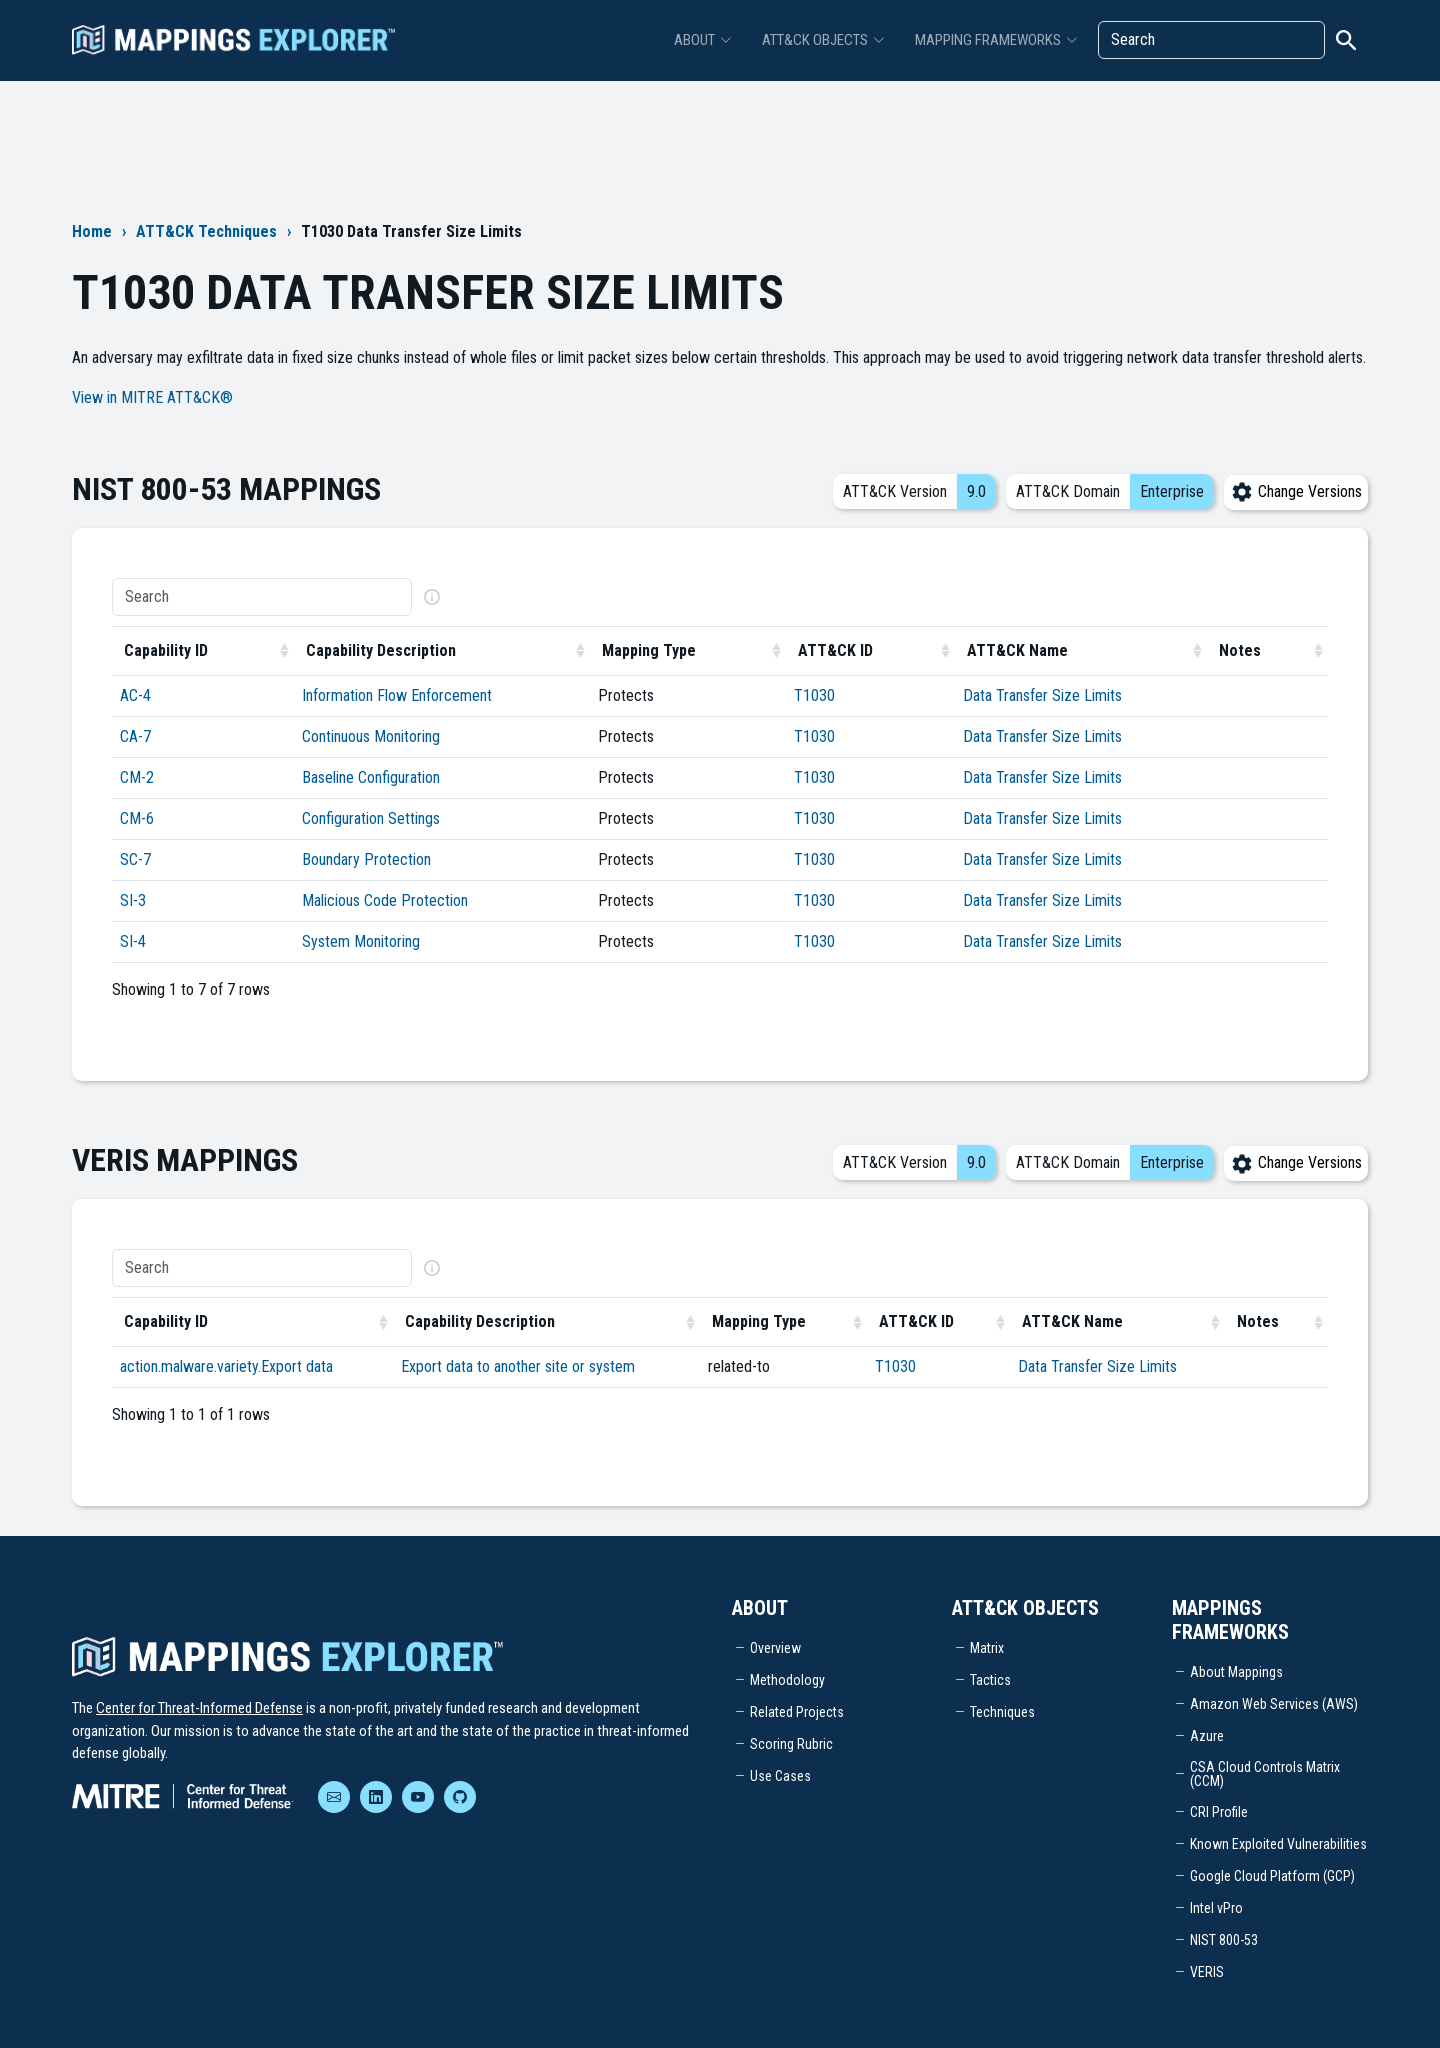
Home (92, 231)
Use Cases (780, 1776)
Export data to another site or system (518, 1366)
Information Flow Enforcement (397, 695)
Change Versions (1296, 491)
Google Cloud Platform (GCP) (1272, 1876)
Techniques (1002, 1712)
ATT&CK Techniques (206, 231)
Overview (775, 1648)
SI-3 (133, 900)
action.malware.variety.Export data (226, 1366)
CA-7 (135, 736)
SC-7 (135, 859)
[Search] (1211, 40)
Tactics (990, 1680)
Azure (1207, 1736)
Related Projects (797, 1712)
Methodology (787, 1680)
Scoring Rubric (791, 1744)
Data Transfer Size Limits (1042, 695)
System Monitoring (361, 941)
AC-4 (135, 695)
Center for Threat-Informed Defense (199, 1708)
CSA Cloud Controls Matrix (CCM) (1265, 1774)
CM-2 (137, 777)
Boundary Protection (366, 859)
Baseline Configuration (371, 777)
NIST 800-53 (1224, 1940)
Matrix (987, 1648)
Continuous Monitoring (371, 736)
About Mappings (1236, 1672)
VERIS (1207, 1972)
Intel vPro (1216, 1908)
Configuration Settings (371, 818)
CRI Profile (1219, 1812)
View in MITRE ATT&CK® (152, 397)
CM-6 (137, 818)
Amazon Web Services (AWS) (1274, 1704)
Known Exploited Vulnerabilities (1278, 1844)
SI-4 (133, 941)
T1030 (814, 695)
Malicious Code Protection (385, 900)
